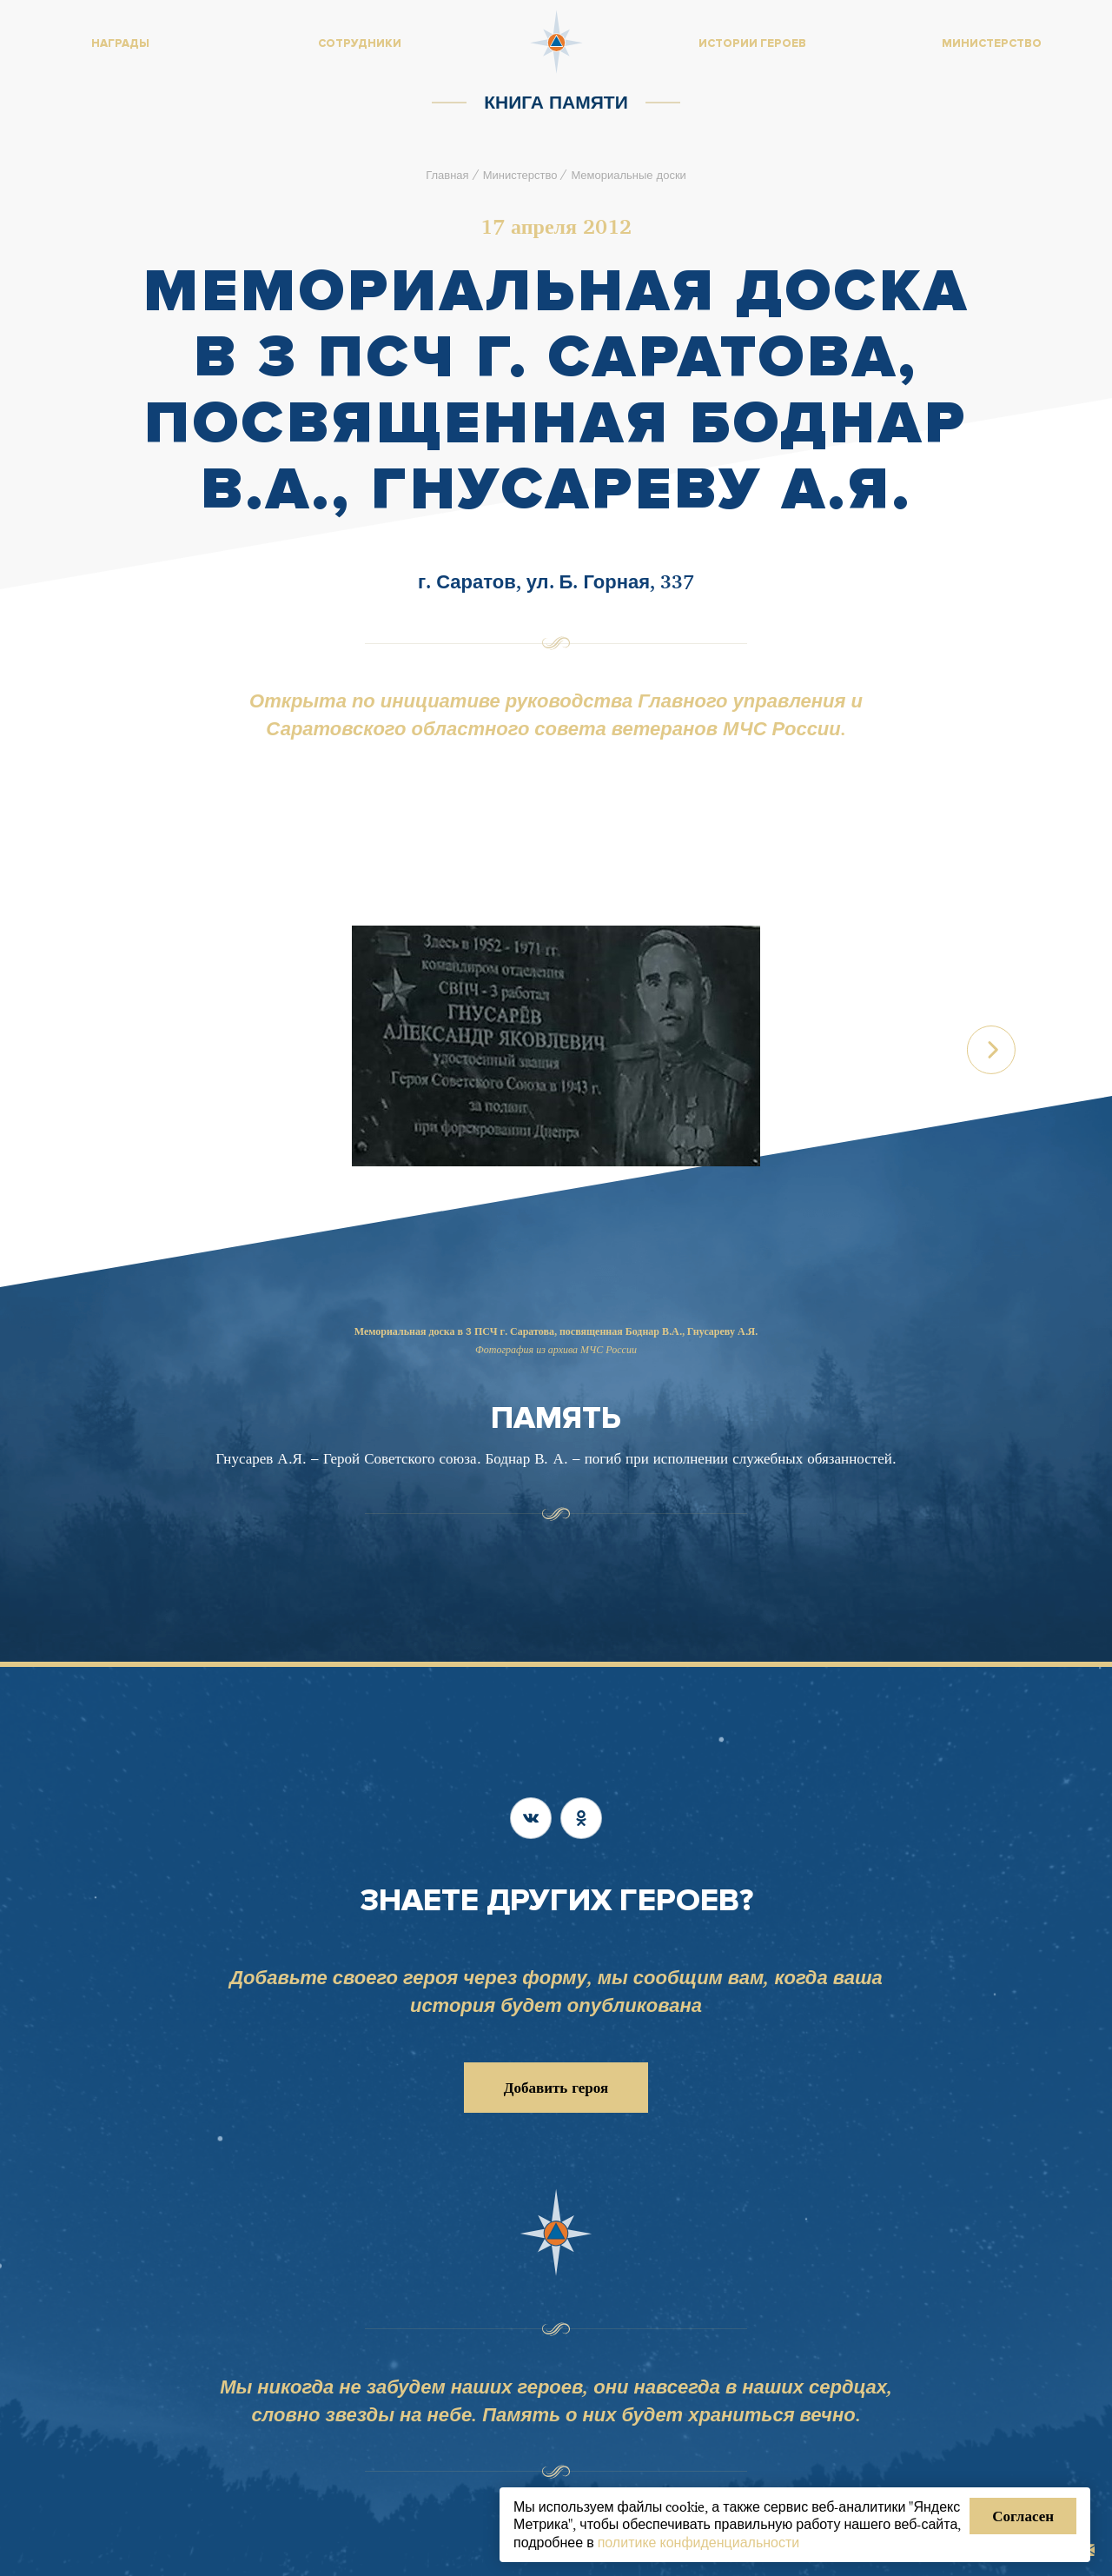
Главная (447, 175)
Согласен (1023, 2515)
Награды (120, 43)
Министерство (520, 175)
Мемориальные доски (628, 175)
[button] (992, 1051)
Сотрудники (359, 43)
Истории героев (752, 43)
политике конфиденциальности (699, 2542)
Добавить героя (556, 2087)
